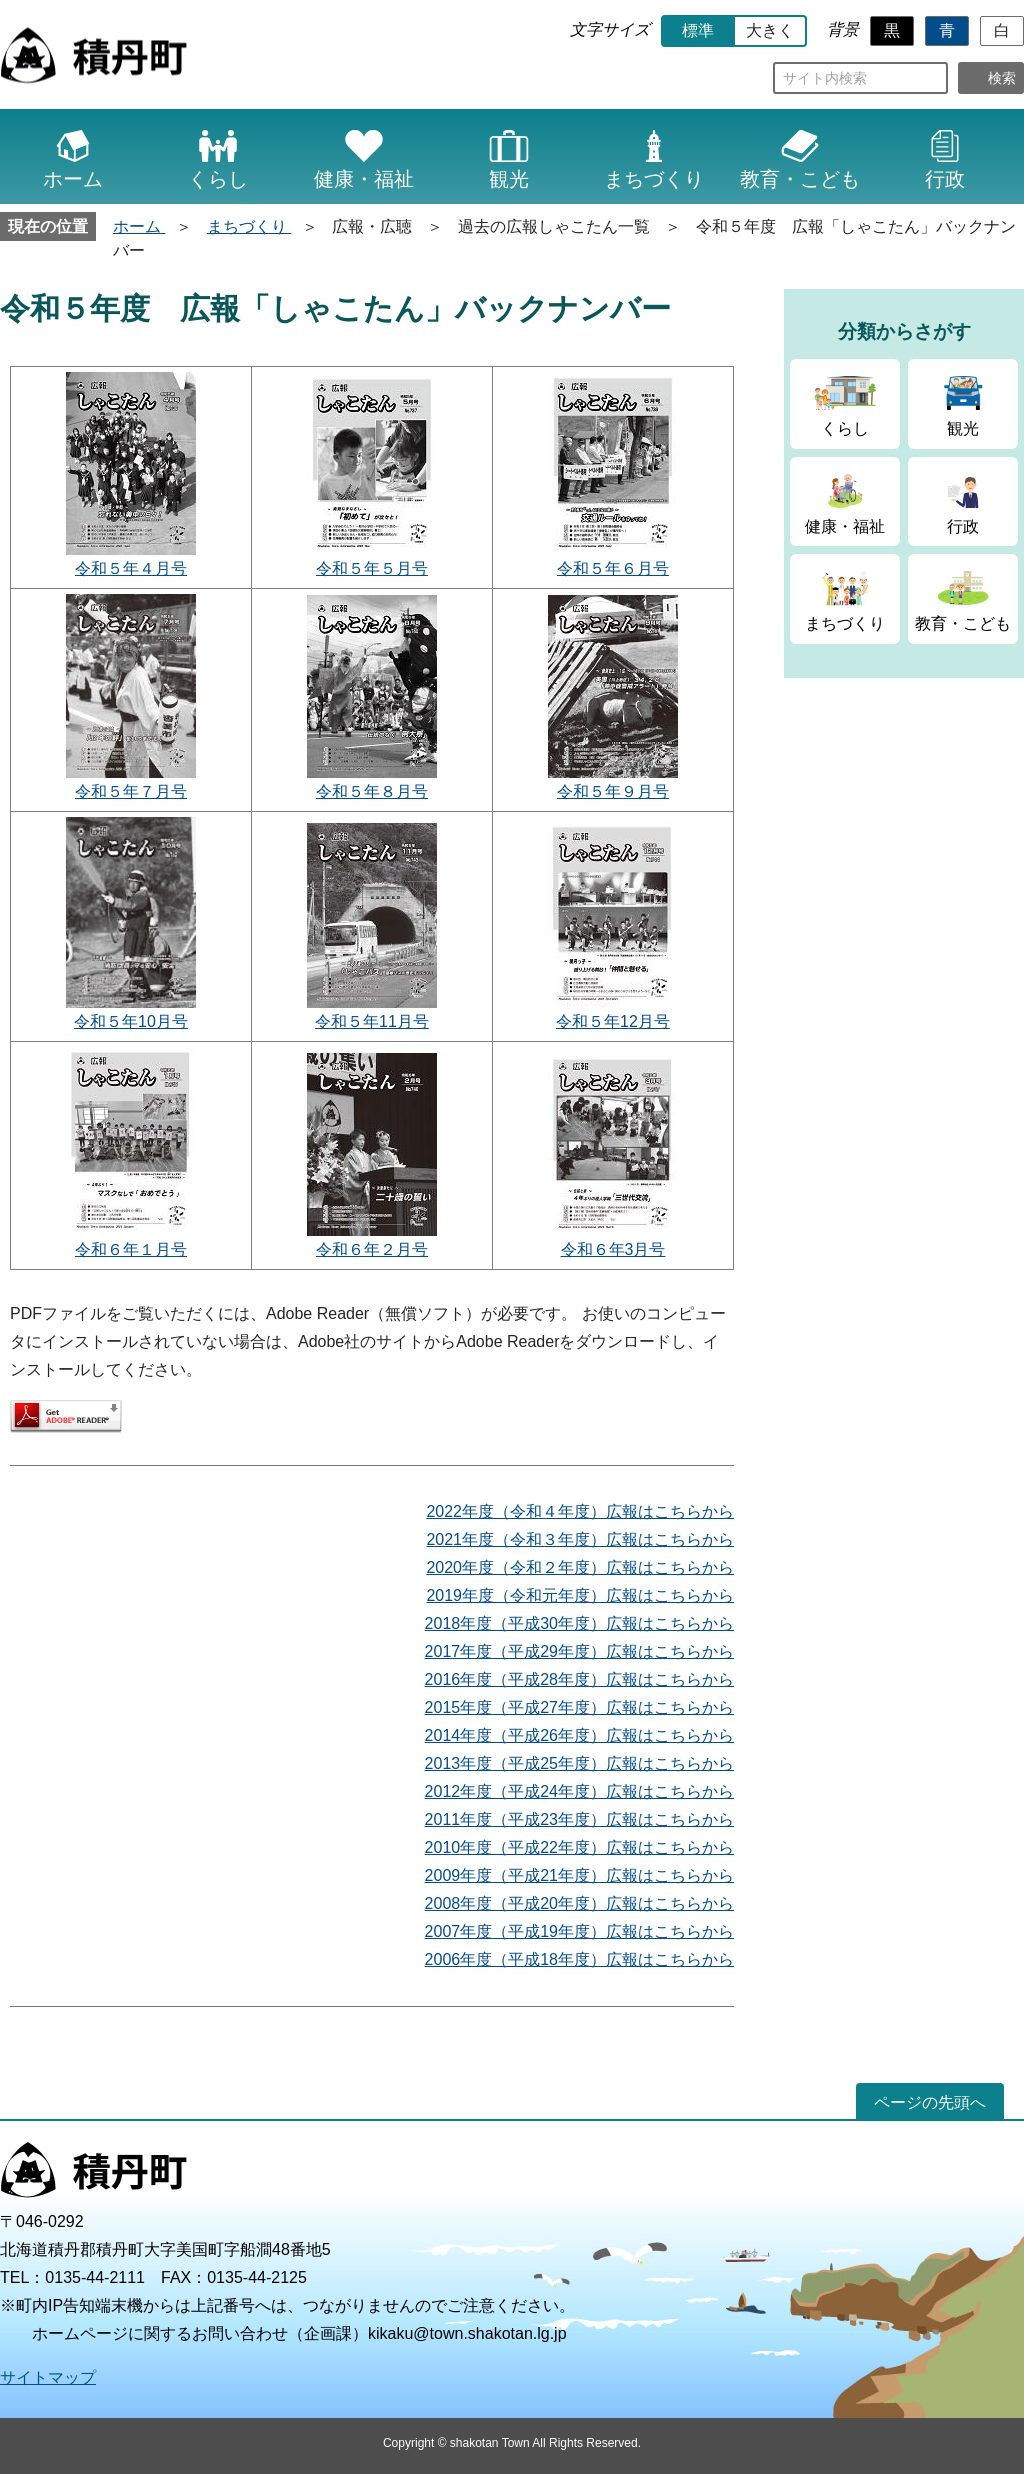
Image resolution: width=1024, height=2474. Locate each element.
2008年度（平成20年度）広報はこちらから (579, 1903)
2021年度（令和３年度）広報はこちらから (580, 1539)
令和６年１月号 (131, 1249)
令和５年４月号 (131, 568)
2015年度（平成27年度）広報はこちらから (579, 1707)
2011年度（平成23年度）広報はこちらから (579, 1819)
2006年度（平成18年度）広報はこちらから (579, 1959)
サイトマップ (48, 2377)
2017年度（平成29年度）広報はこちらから (579, 1651)
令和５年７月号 (131, 791)
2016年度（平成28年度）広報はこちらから (579, 1679)
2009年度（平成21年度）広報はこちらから (579, 1875)
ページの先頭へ (930, 2102)
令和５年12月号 (613, 1021)
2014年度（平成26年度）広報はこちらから (579, 1735)
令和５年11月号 (372, 1021)
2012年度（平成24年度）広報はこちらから (579, 1791)
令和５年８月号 (372, 791)
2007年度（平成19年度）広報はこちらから (579, 1931)
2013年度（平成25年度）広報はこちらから (579, 1763)
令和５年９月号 (613, 791)
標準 (698, 30)
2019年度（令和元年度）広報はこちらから (580, 1595)
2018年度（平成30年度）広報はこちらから (579, 1623)
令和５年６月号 (613, 568)
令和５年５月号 (372, 568)
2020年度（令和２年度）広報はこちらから (580, 1567)
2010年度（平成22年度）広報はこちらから (579, 1847)
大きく (770, 30)
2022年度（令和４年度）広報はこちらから (580, 1511)
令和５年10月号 (131, 1021)
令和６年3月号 (613, 1249)
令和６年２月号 (372, 1249)
